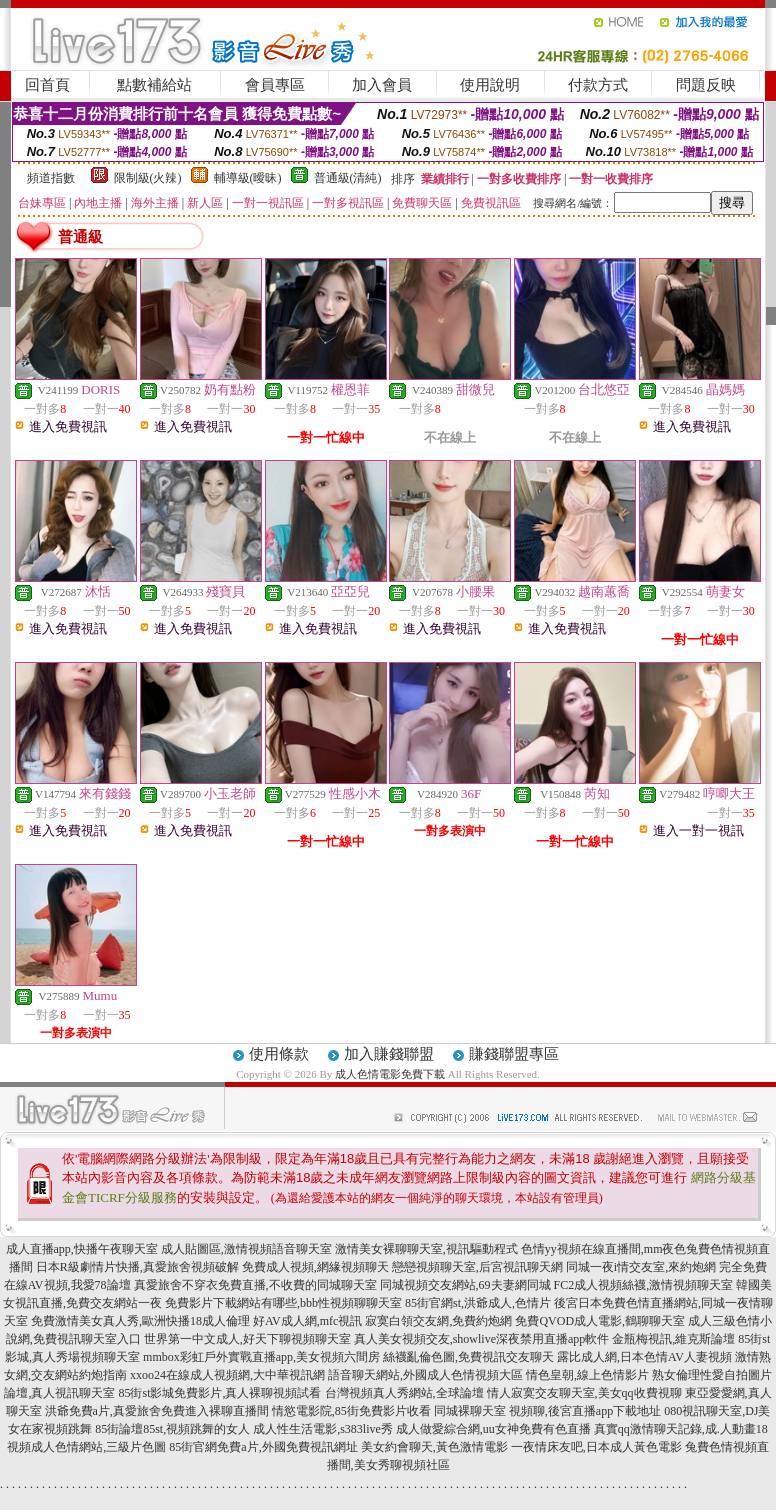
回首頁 (47, 85)
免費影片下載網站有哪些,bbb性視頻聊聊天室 (283, 1303)
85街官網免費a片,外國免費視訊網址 (263, 1447)
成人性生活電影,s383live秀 (323, 1429)
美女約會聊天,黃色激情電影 (434, 1447)
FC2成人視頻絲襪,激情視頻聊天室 (644, 1285)
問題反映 (706, 85)
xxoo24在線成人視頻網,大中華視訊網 (227, 1375)
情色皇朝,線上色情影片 (587, 1375)
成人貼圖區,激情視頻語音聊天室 (246, 1249)
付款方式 (598, 85)
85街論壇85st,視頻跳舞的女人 (172, 1429)
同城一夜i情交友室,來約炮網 (641, 1267)
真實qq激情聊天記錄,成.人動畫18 (681, 1429)
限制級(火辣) (148, 178)
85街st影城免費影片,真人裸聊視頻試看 (219, 1393)
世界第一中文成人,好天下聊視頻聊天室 (247, 1339)
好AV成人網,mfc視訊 (307, 1321)
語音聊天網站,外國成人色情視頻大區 (425, 1375)
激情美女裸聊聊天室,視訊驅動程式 (426, 1249)
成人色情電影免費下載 (390, 1074)
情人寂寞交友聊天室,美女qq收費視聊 (584, 1393)
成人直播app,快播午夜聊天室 (82, 1249)
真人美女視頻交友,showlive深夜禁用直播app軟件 (482, 1339)
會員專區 (275, 85)
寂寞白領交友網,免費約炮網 (438, 1321)
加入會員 (382, 85)
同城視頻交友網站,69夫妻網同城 (465, 1285)
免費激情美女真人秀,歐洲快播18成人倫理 (140, 1321)
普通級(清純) (348, 178)
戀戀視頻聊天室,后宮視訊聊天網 (477, 1267)
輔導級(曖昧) (248, 178)
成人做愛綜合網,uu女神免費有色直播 (493, 1429)
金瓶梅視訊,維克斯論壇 (673, 1339)
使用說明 (490, 85)
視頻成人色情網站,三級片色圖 (86, 1447)
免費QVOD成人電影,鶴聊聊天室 (600, 1321)
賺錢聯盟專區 (514, 1054)
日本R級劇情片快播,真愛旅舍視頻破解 (137, 1267)
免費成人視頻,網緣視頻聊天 (315, 1267)
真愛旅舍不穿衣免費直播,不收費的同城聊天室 (255, 1285)
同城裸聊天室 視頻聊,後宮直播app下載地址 (547, 1411)
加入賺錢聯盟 (389, 1054)
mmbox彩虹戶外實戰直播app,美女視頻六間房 (261, 1357)
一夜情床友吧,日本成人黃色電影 (596, 1447)
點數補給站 (154, 85)
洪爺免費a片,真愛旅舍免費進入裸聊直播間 (157, 1411)
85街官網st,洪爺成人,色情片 (478, 1303)
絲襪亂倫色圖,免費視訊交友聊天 (468, 1357)
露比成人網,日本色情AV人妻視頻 (644, 1357)
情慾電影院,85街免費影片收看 (351, 1411)
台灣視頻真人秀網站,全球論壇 (404, 1393)
